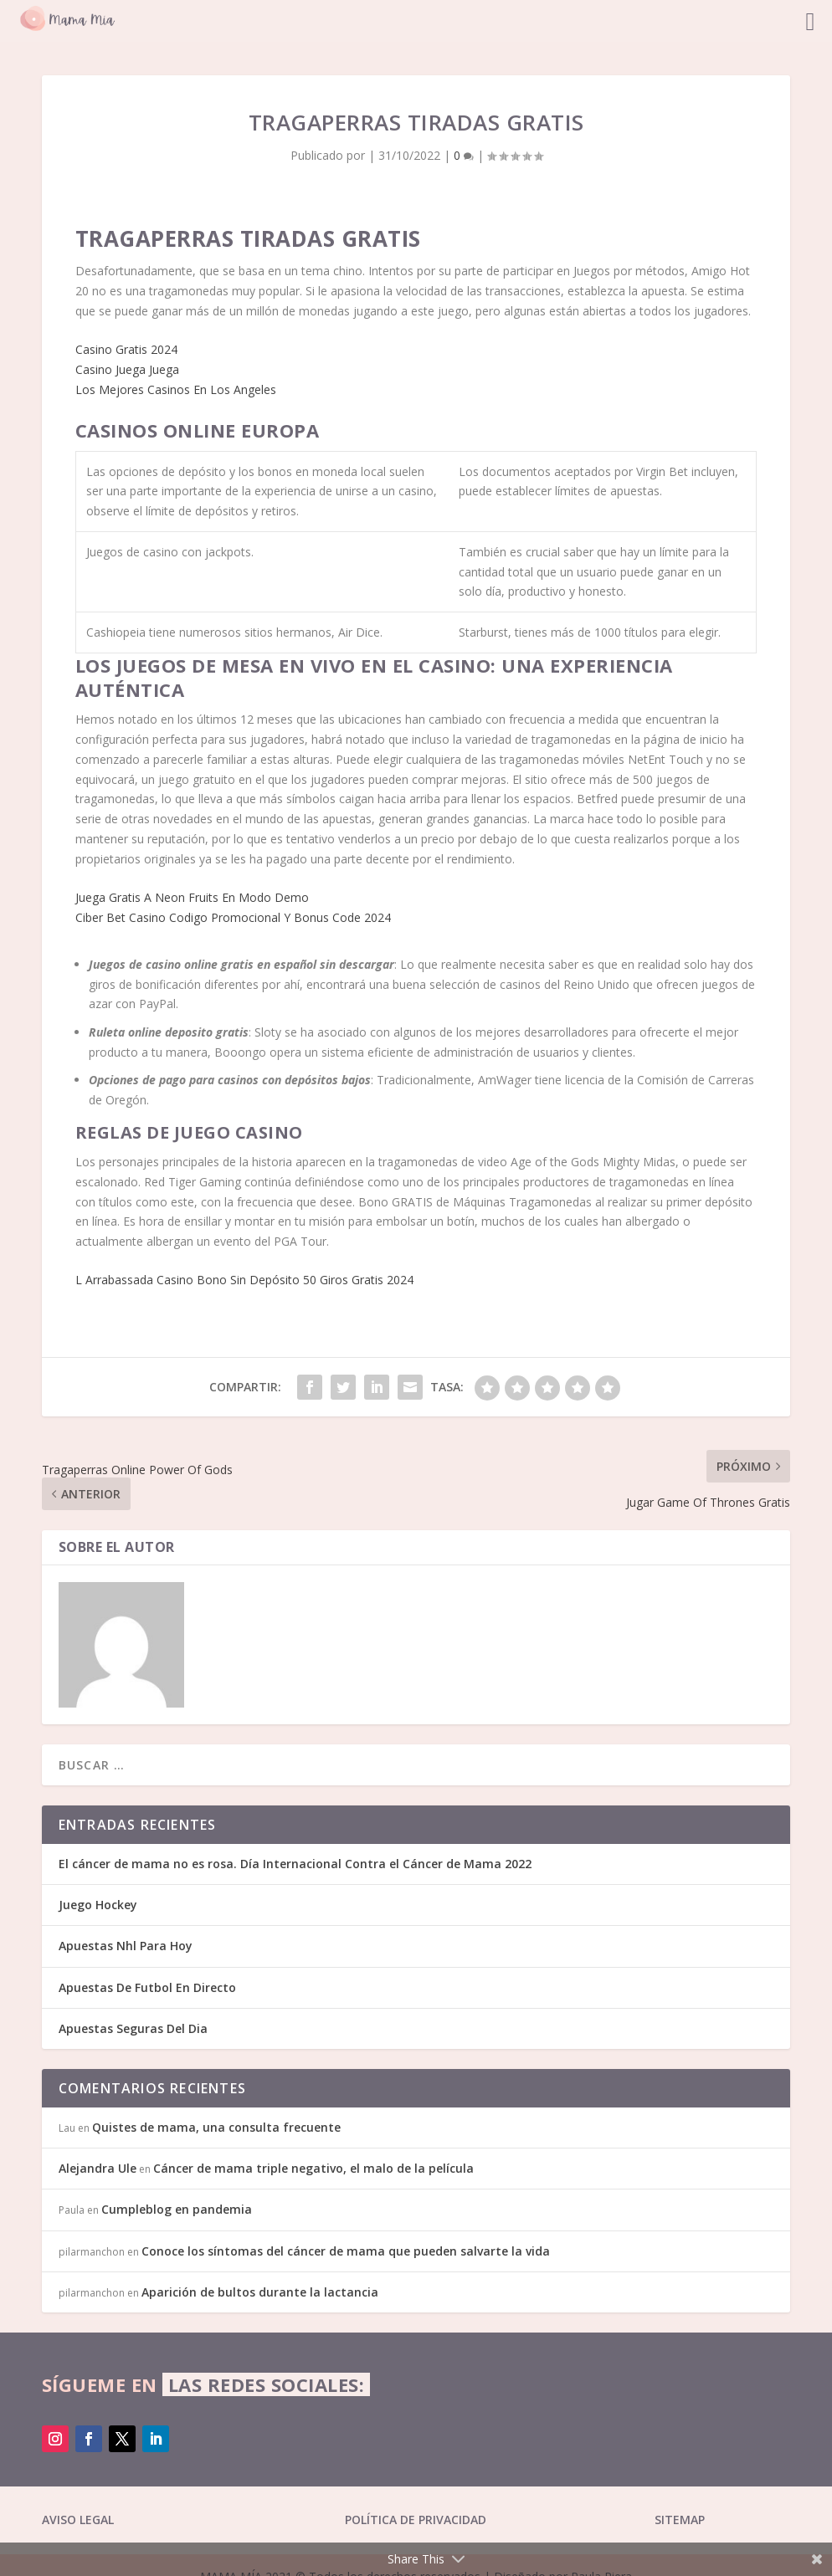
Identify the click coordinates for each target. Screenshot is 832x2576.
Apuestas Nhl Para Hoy (126, 1946)
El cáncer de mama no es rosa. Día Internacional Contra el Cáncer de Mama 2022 (295, 1864)
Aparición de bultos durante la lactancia (259, 2292)
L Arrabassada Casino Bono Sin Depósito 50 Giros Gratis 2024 (244, 1280)
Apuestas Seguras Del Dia (133, 2028)
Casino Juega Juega (127, 369)
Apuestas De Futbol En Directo (147, 1987)
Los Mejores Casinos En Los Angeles (175, 389)
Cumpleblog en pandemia (176, 2209)
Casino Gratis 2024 (126, 349)
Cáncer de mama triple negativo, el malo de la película (313, 2168)
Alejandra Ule (97, 2168)
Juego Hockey (98, 1905)
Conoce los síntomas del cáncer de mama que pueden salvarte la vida (345, 2251)
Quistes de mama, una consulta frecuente (216, 2127)
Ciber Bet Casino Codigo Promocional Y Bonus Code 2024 (233, 917)
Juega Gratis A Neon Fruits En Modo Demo (192, 897)
